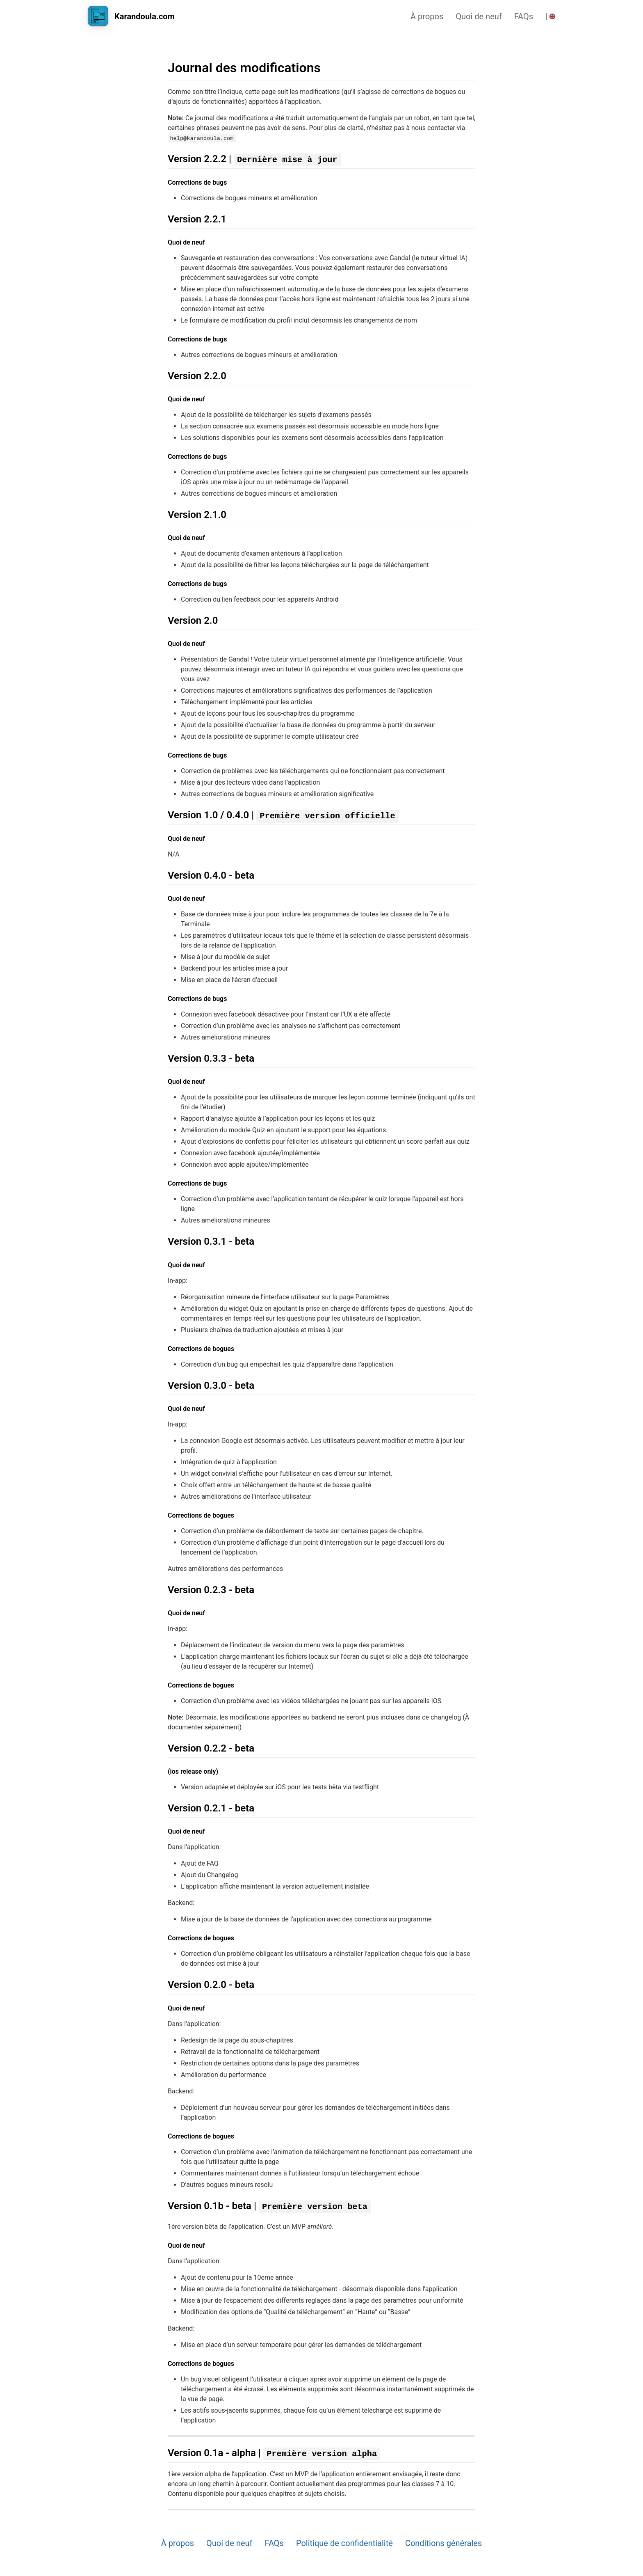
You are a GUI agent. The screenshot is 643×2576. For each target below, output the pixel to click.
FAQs (523, 16)
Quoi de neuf (479, 16)
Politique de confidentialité (344, 2543)
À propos (426, 16)
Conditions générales (443, 2543)
